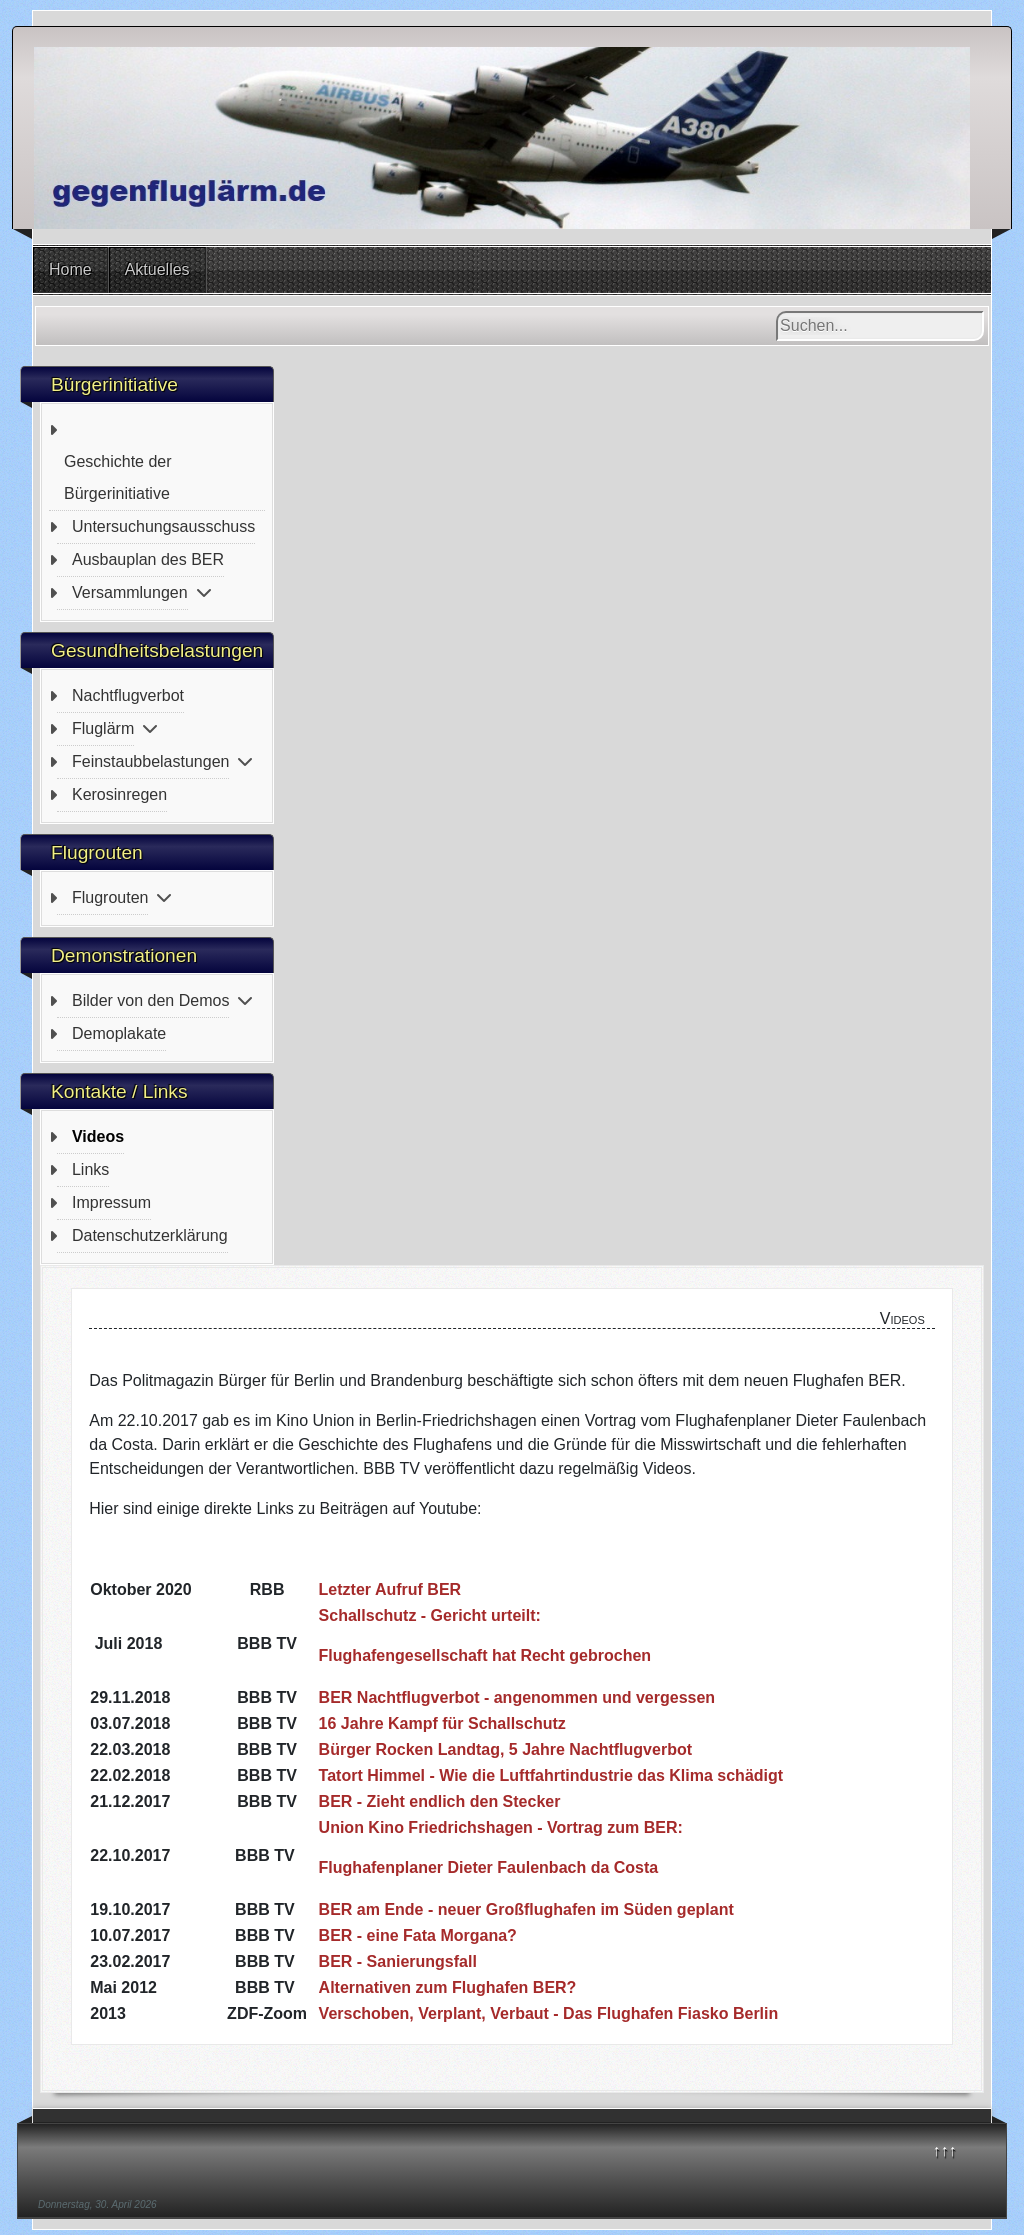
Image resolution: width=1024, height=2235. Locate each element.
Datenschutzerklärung (150, 1235)
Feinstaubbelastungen (150, 761)
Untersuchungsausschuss (163, 526)
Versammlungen (130, 592)
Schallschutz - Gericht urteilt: (430, 1615)
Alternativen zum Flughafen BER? (448, 1987)
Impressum (111, 1202)
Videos (98, 1136)
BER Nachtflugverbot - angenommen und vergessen (517, 1697)
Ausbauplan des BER (148, 559)
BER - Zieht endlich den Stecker (440, 1801)
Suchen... (776, 311)
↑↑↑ (945, 2150)
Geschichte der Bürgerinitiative (118, 477)
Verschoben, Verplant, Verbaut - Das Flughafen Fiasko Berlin (549, 2013)
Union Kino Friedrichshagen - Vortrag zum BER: (501, 1827)
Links (90, 1169)
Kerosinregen (119, 794)
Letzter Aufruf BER (390, 1589)
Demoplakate (119, 1033)
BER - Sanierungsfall (398, 1961)
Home (70, 269)
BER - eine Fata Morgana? (418, 1935)
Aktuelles (157, 269)
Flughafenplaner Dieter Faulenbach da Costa (489, 1867)
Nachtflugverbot (128, 695)
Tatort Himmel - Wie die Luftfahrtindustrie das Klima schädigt (551, 1775)
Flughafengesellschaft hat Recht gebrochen (485, 1655)
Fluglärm (103, 728)
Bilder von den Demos (150, 1000)
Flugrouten (110, 897)
